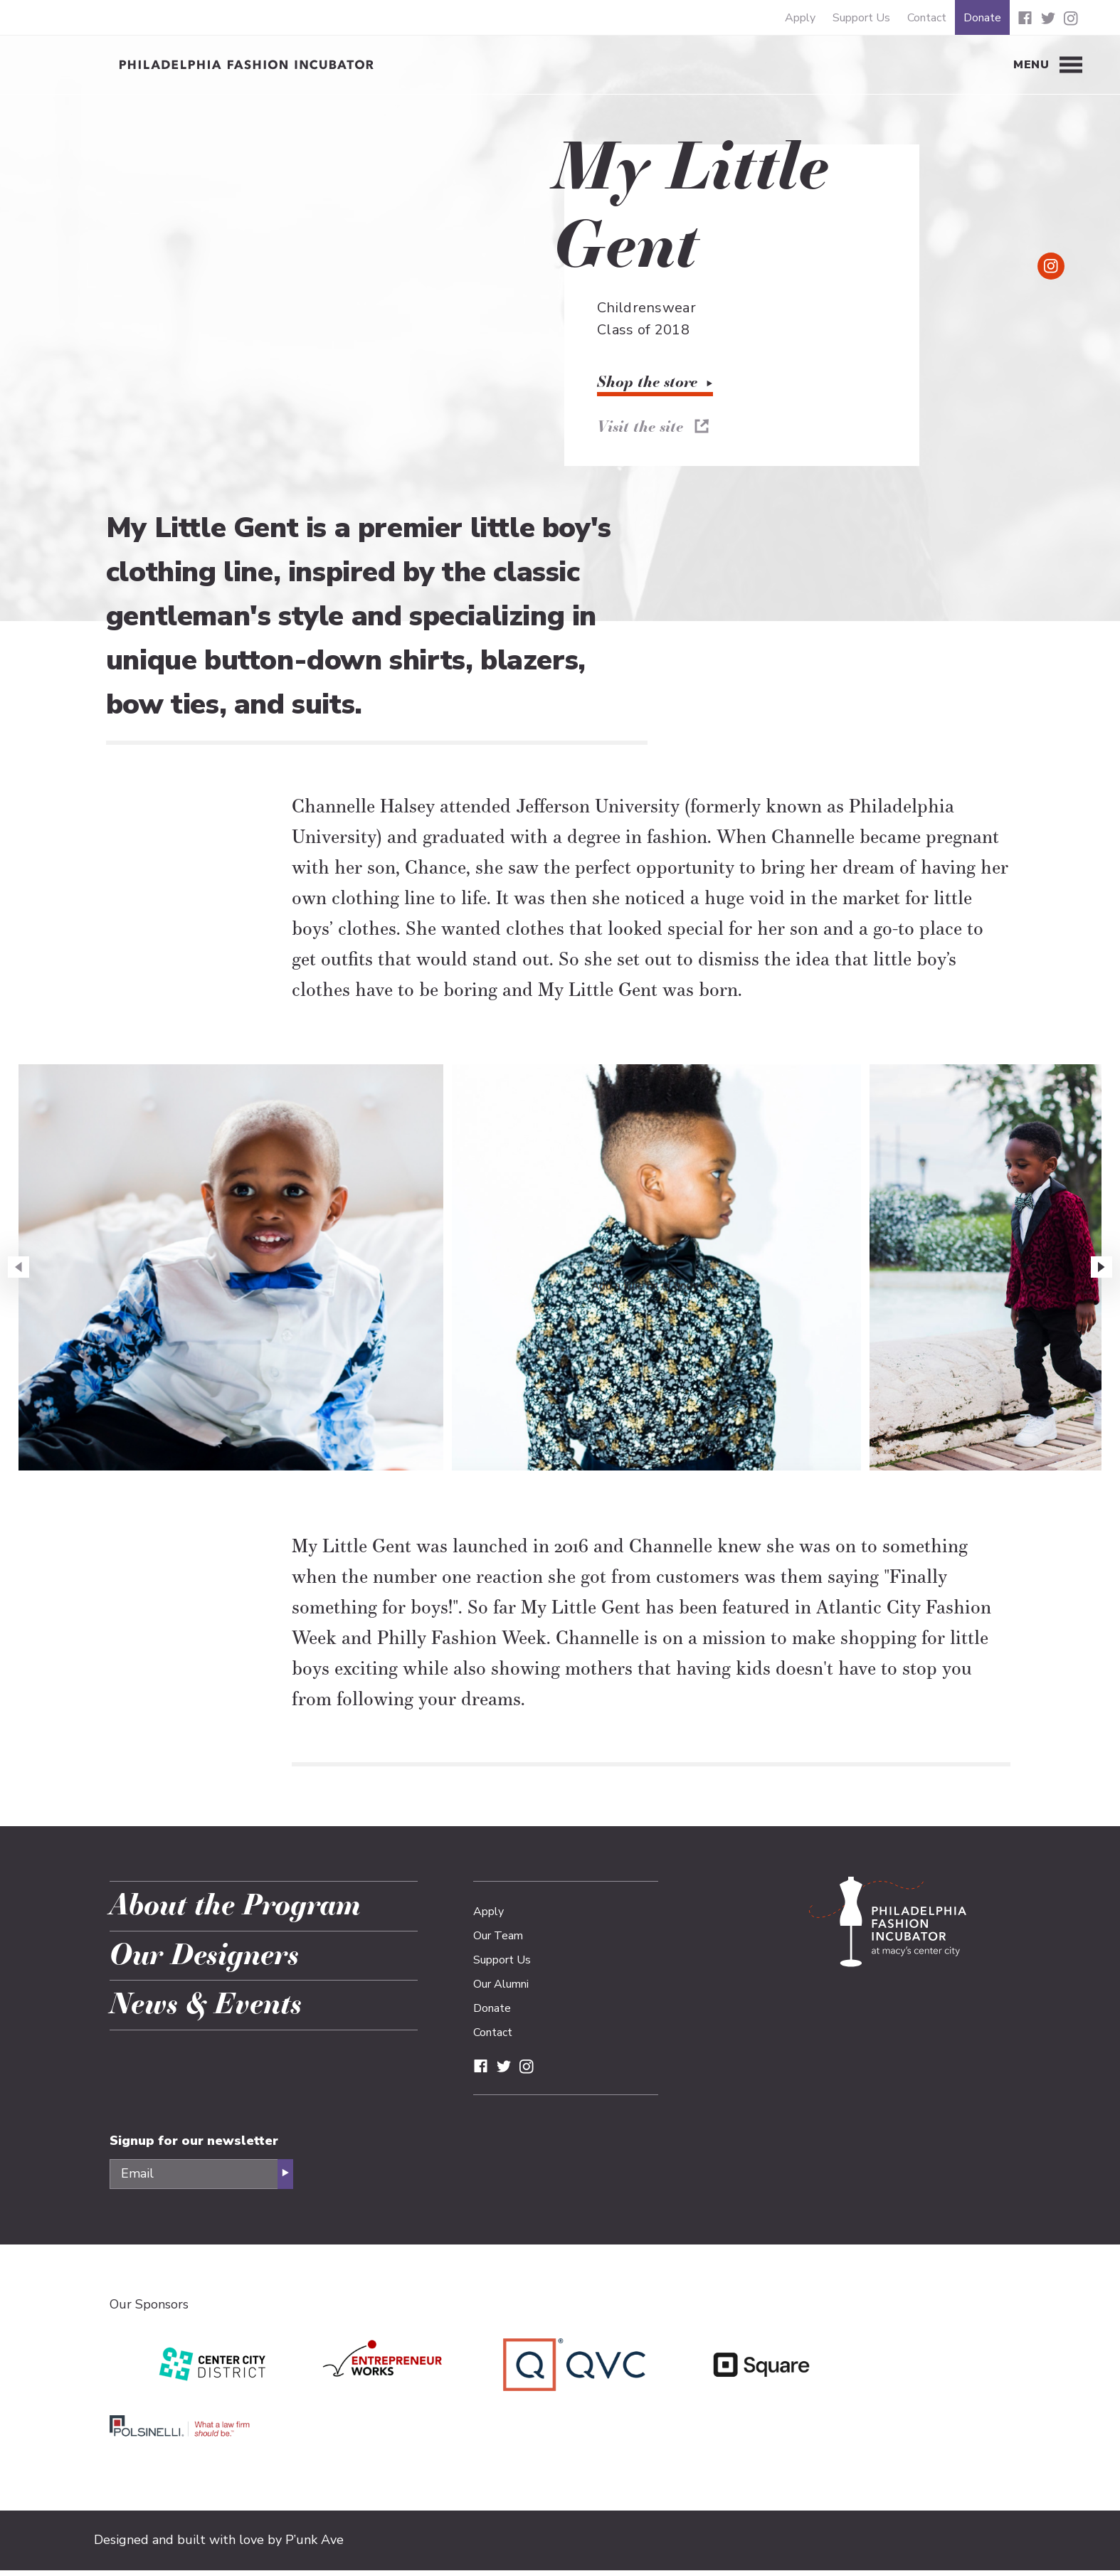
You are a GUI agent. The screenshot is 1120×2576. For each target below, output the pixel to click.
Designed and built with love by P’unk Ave (219, 2545)
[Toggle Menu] (1047, 64)
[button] (1101, 1272)
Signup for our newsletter (194, 2146)
